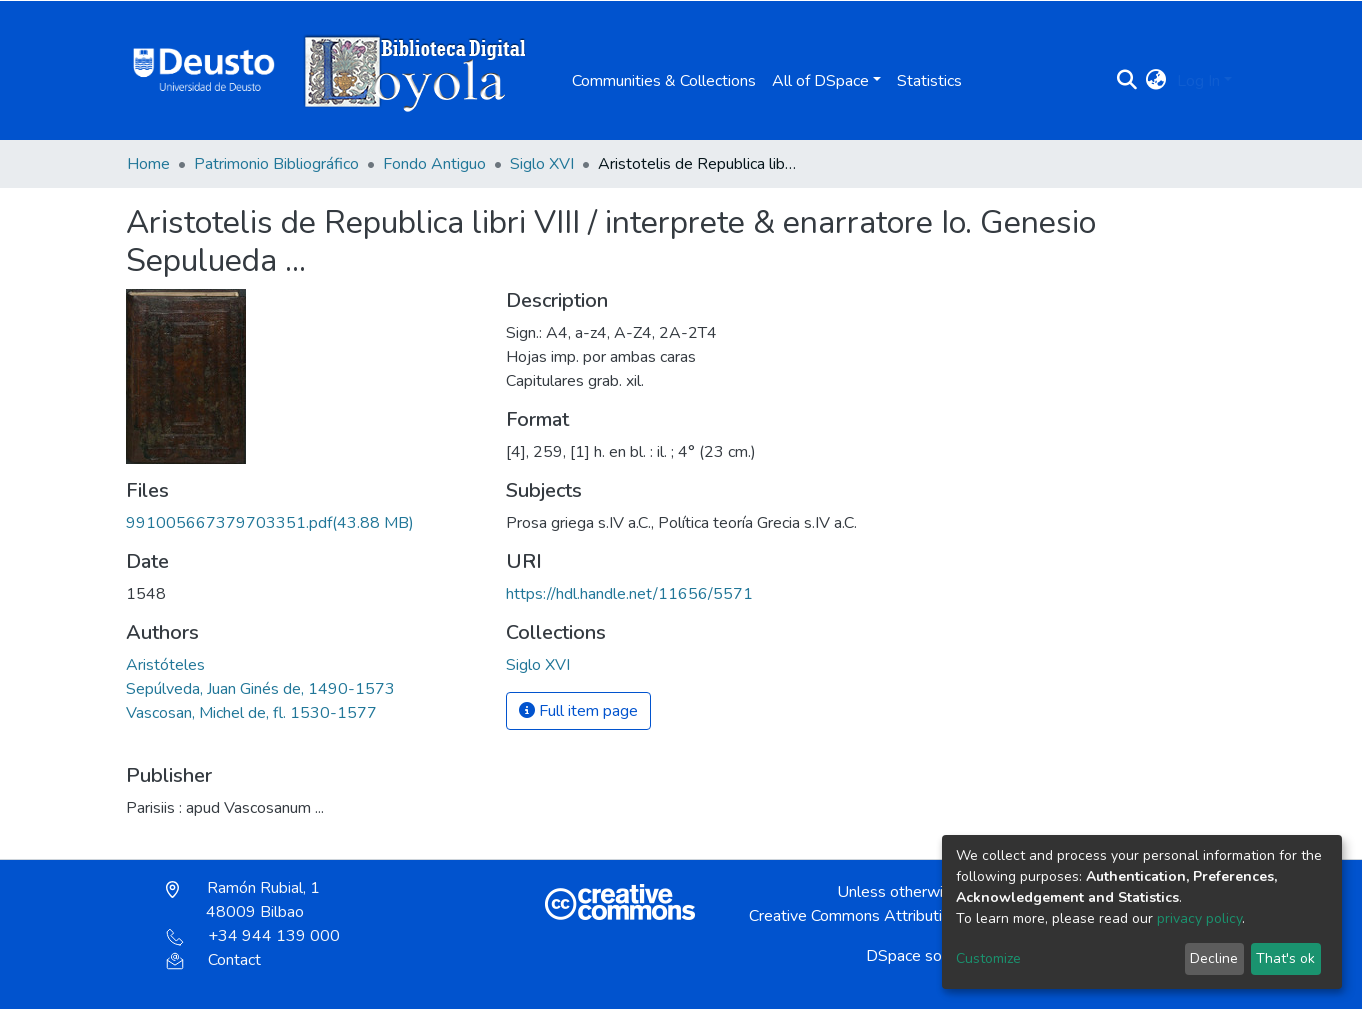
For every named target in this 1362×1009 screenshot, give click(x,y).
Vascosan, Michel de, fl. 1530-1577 (251, 713)
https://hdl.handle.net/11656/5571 (629, 594)
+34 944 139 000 (253, 936)
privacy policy (1199, 918)
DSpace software (927, 956)
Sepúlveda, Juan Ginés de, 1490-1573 (260, 689)
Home (148, 164)
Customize (988, 958)
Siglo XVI (542, 164)
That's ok (1285, 958)
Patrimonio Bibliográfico (276, 164)
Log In (1198, 81)
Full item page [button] (578, 711)
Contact (213, 960)
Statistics (929, 81)
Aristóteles (165, 665)
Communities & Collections (664, 81)
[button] (1156, 81)
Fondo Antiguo (434, 164)
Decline (1214, 958)
